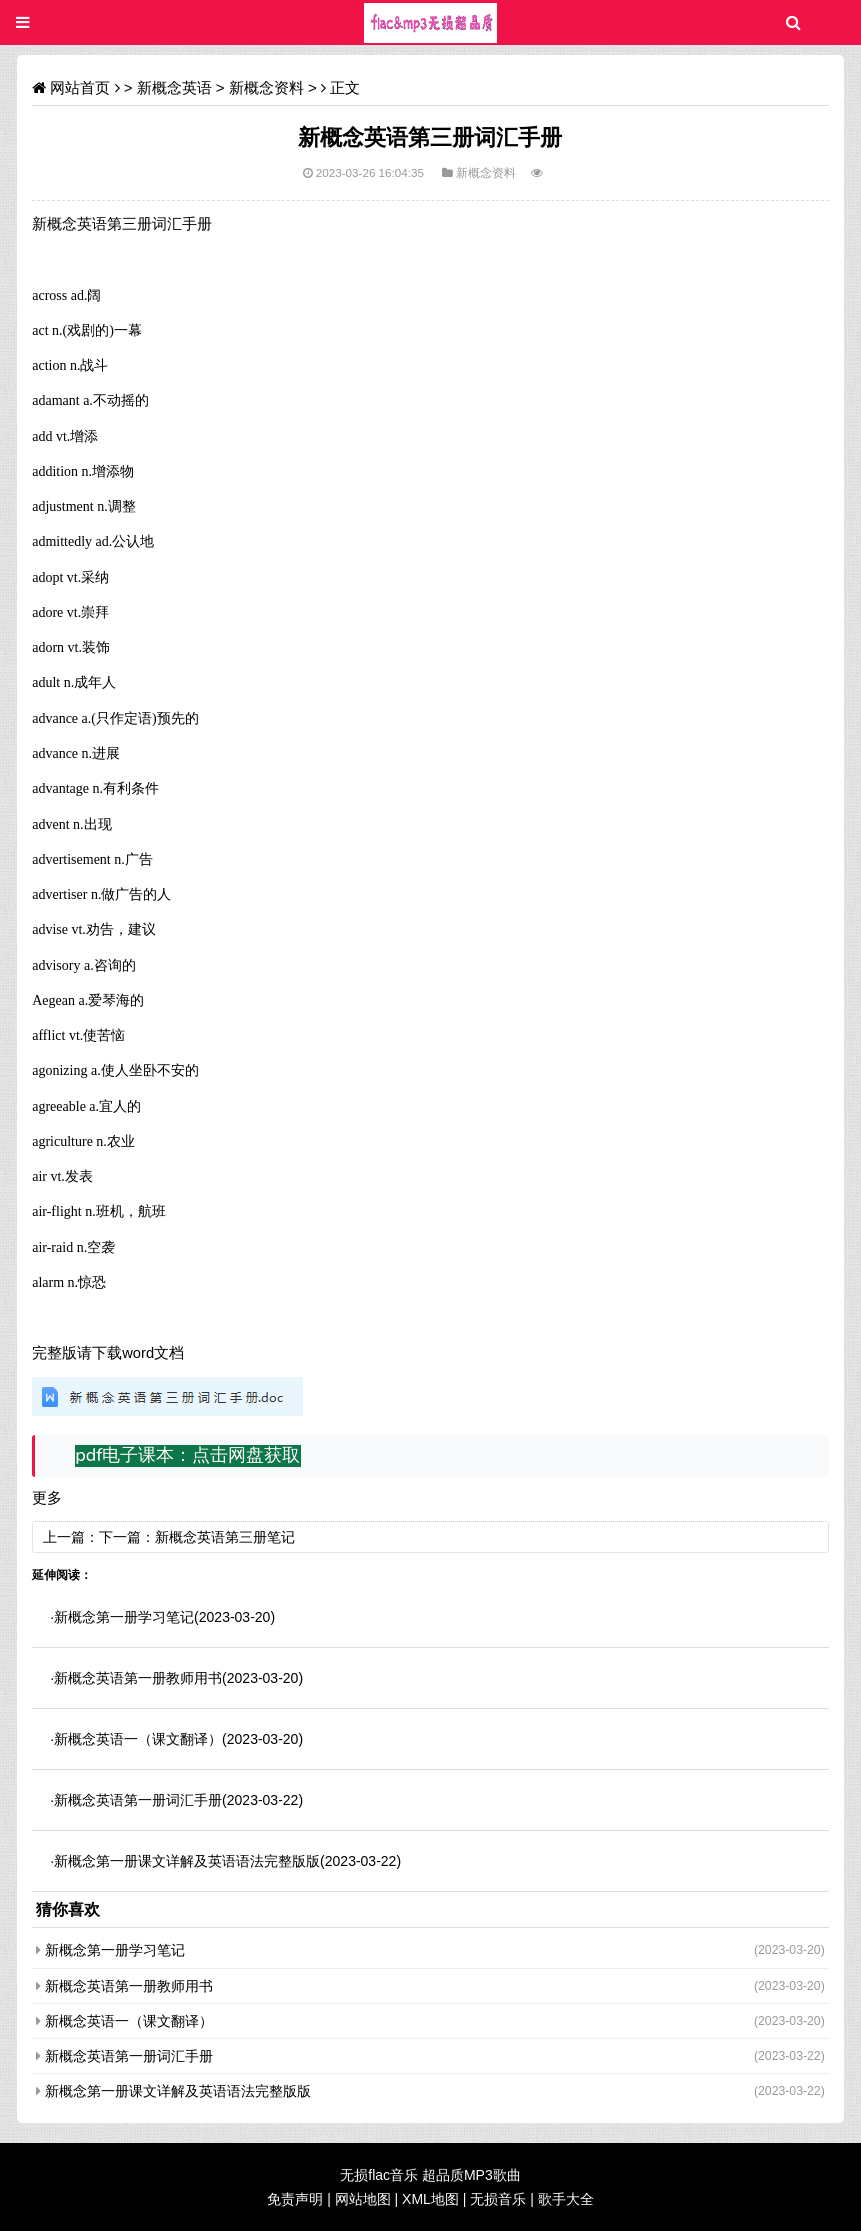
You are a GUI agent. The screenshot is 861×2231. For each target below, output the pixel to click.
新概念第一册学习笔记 (124, 1617)
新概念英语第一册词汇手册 (138, 1800)
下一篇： (127, 1537)
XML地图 (430, 2199)
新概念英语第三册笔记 (225, 1537)
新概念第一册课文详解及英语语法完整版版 (187, 1861)
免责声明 (295, 2199)
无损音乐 (498, 2199)
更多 (47, 1498)
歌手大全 (566, 2199)
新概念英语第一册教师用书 (138, 1678)
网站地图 (363, 2199)
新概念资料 (266, 87)
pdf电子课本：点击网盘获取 (187, 1455)
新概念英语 (174, 87)
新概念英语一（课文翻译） (138, 1739)
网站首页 (80, 87)
